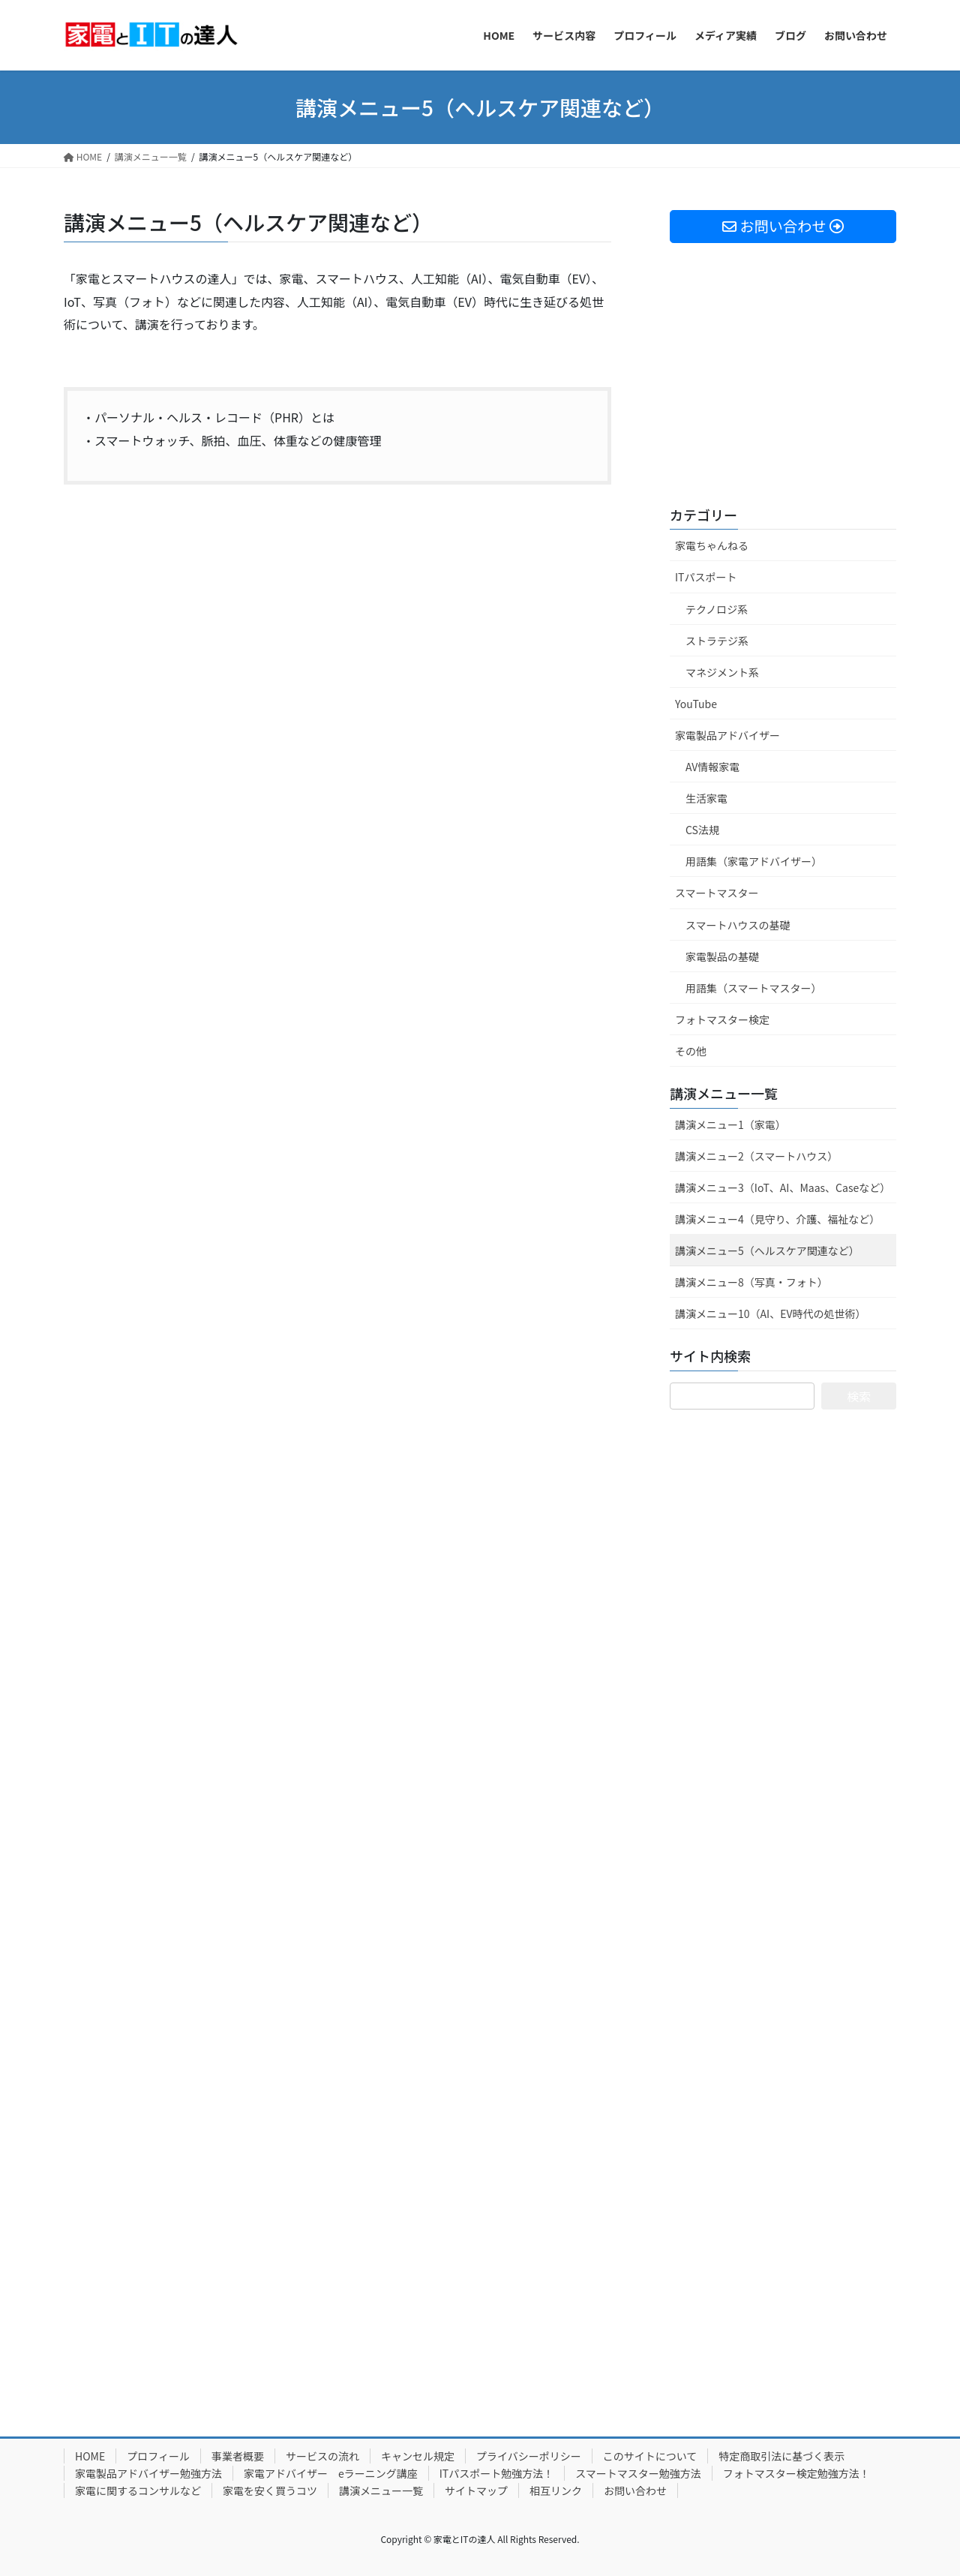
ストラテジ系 (717, 640)
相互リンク (556, 2490)
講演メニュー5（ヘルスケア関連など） (767, 1250)
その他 (690, 1050)
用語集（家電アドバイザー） (754, 861)
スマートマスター (717, 892)
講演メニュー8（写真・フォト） (751, 1282)
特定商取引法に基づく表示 (781, 2455)
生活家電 (707, 798)
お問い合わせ (635, 2490)
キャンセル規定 (417, 2455)
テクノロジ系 (717, 609)
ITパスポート (706, 576)
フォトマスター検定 (722, 1019)
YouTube (696, 703)
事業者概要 (238, 2455)
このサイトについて (650, 2455)
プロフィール (158, 2455)
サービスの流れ (322, 2455)
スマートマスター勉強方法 (638, 2473)
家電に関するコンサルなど (138, 2490)
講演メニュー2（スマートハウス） (756, 1155)
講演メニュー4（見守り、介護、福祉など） (777, 1218)
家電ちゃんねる (711, 545)
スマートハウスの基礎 (738, 924)
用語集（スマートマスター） (754, 987)
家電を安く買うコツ (270, 2490)
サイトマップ (476, 2490)
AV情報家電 (713, 766)
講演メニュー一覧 (724, 1093)
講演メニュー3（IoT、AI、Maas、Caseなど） (782, 1187)
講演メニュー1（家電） (730, 1124)
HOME (90, 2455)
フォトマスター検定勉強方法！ (796, 2473)
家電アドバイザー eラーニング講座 (331, 2473)
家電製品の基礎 (722, 956)
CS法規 (702, 829)
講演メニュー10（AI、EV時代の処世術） (770, 1313)
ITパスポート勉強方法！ (497, 2473)
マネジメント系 (722, 672)
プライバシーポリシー (528, 2455)
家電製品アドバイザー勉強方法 (148, 2473)
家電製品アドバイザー (727, 735)
